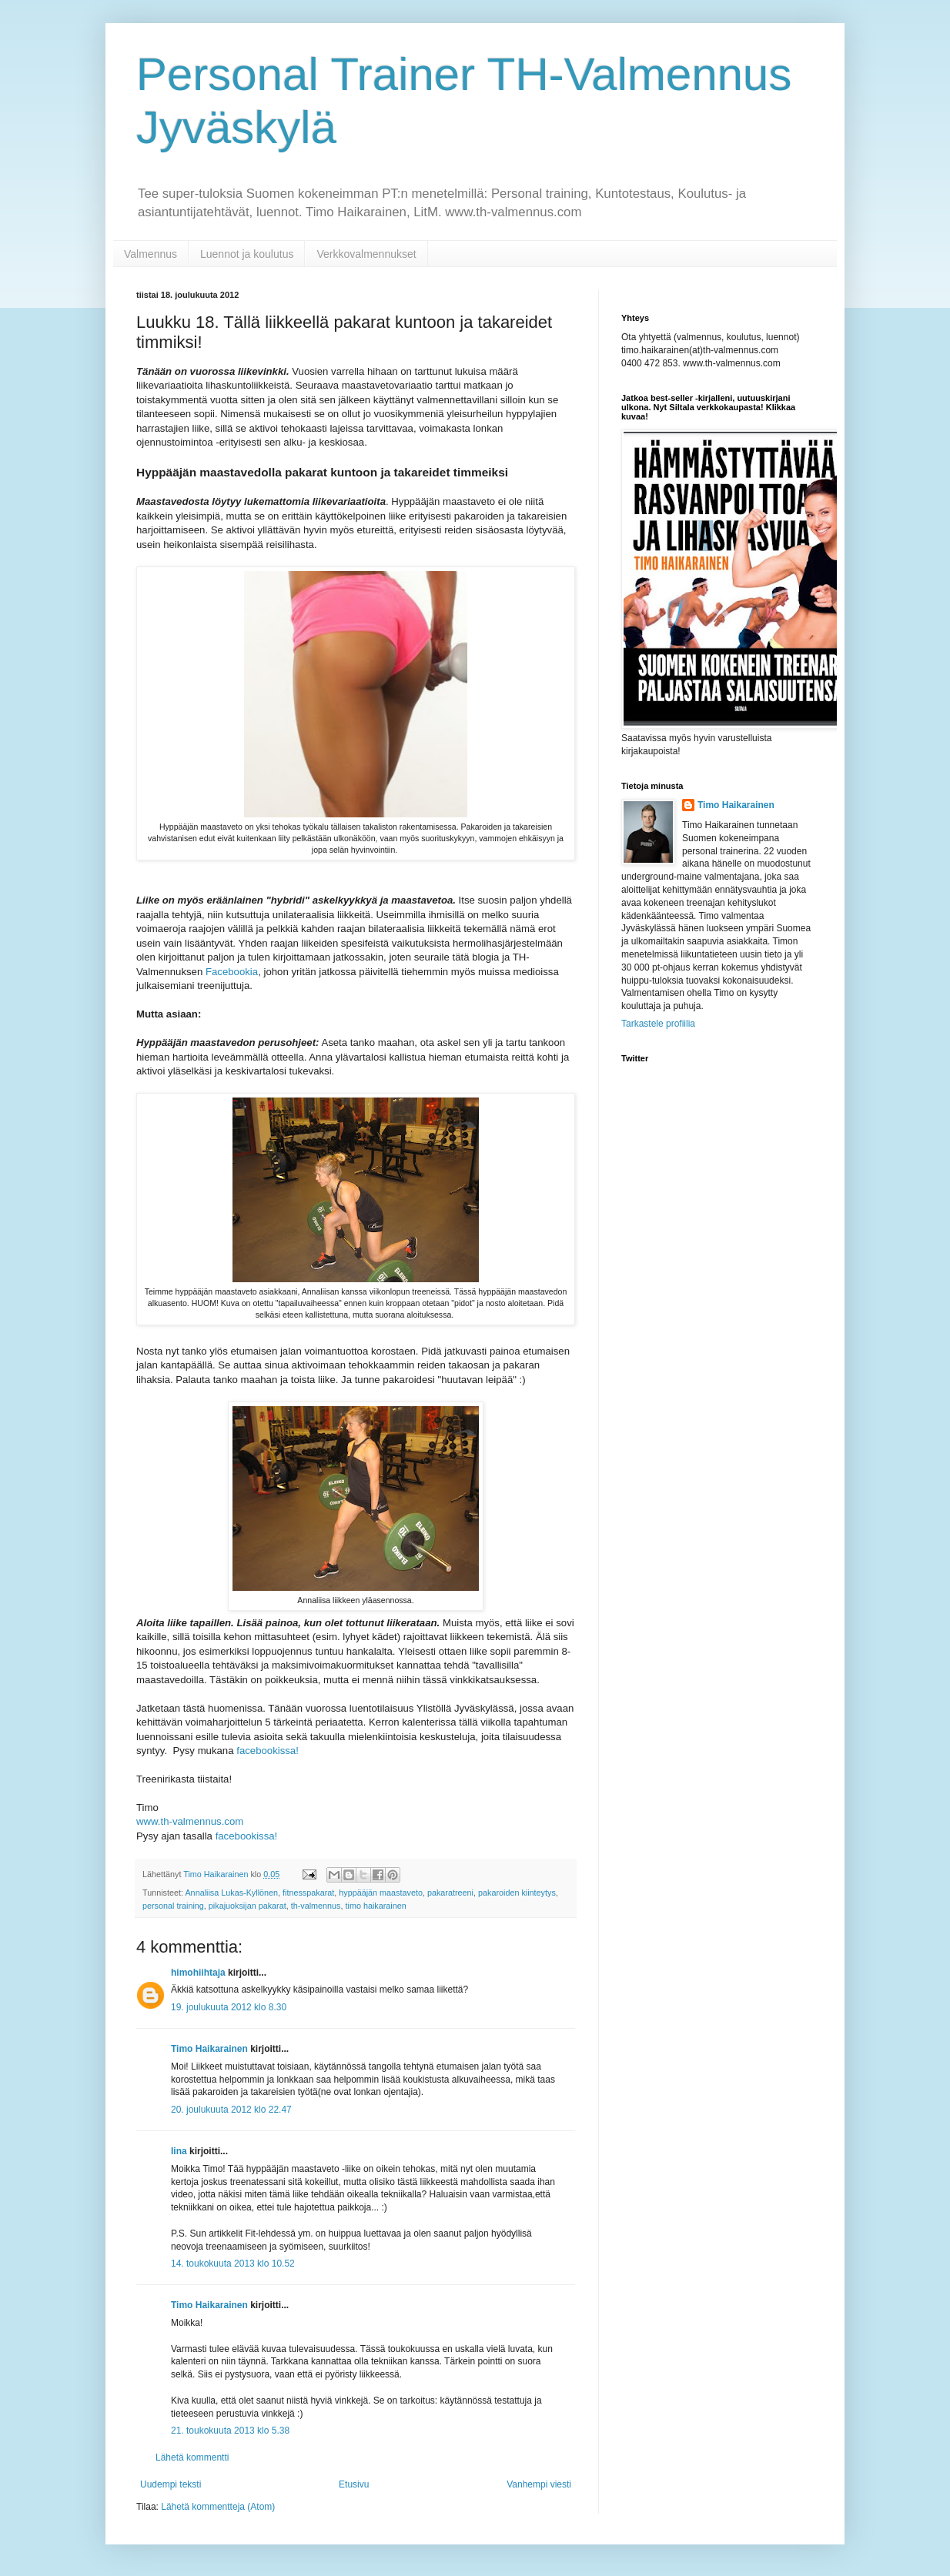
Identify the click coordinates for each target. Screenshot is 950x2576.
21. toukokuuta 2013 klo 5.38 (230, 2430)
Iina (179, 2151)
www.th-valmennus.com (189, 1821)
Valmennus (150, 254)
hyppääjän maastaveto (381, 1892)
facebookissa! (267, 1750)
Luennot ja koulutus (246, 254)
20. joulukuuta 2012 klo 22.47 (231, 2109)
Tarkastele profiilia (658, 1023)
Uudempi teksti (170, 2484)
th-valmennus (316, 1905)
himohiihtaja (198, 1972)
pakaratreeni (450, 1892)
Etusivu (354, 2484)
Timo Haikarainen (209, 2048)
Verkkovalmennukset (366, 254)
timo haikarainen (376, 1905)
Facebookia (232, 971)
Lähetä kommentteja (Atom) (218, 2506)
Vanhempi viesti (539, 2484)
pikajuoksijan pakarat (247, 1905)
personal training (173, 1905)
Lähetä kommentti (192, 2457)
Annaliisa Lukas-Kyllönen (231, 1892)
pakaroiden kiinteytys (517, 1892)
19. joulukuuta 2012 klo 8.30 (228, 2007)
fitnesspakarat (308, 1892)
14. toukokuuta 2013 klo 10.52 (233, 2263)
